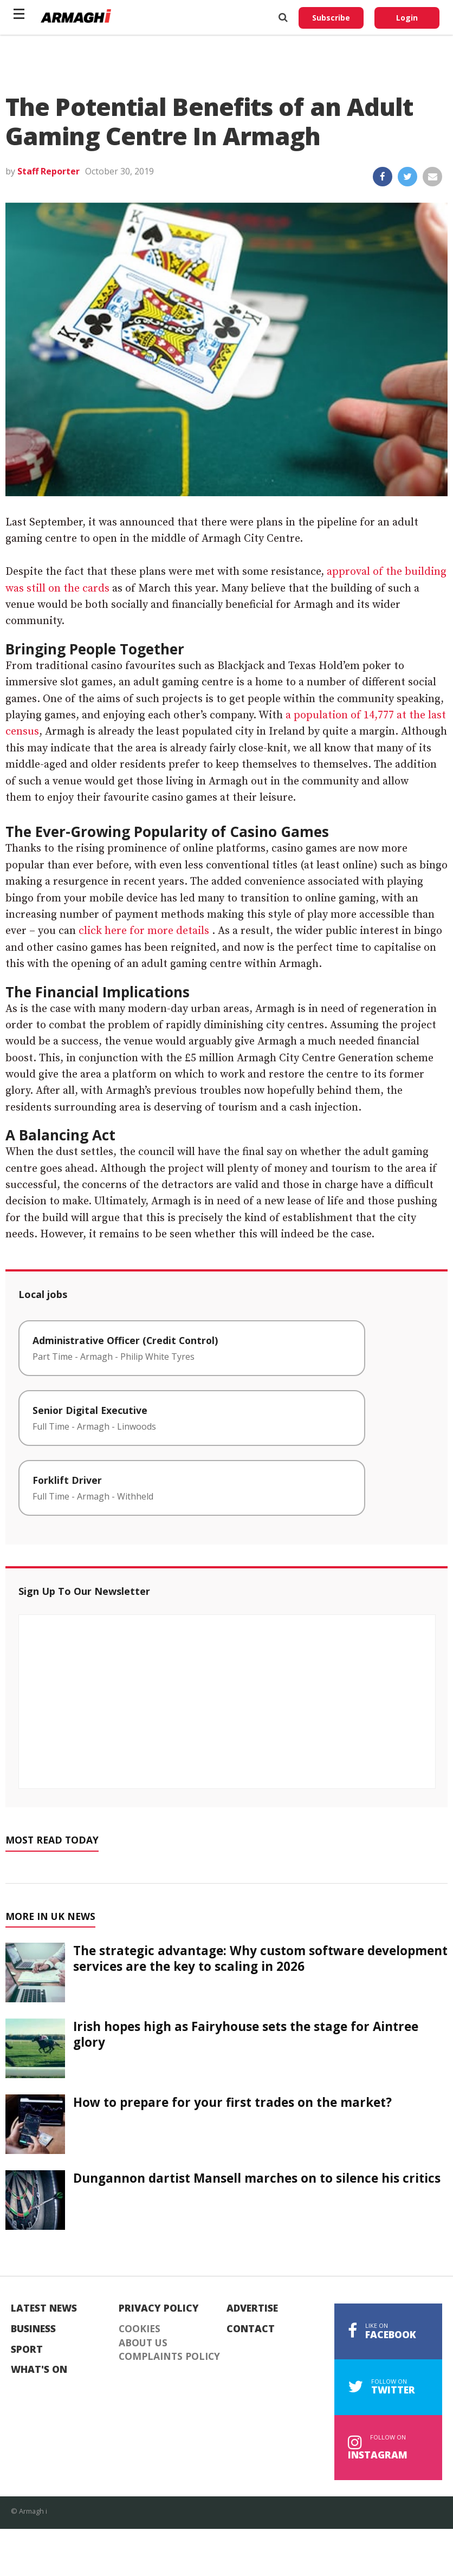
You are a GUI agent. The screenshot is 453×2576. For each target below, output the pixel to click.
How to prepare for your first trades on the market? (232, 2102)
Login (407, 17)
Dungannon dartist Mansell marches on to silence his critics (257, 2178)
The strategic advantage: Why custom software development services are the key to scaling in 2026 (260, 1958)
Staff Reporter (48, 171)
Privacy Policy (159, 2308)
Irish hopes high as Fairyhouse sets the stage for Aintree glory (245, 2034)
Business (33, 2329)
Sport (27, 2349)
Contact (250, 2329)
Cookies (139, 2329)
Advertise (252, 2308)
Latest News (44, 2308)
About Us (143, 2343)
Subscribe (331, 17)
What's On (39, 2369)
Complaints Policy (169, 2356)
